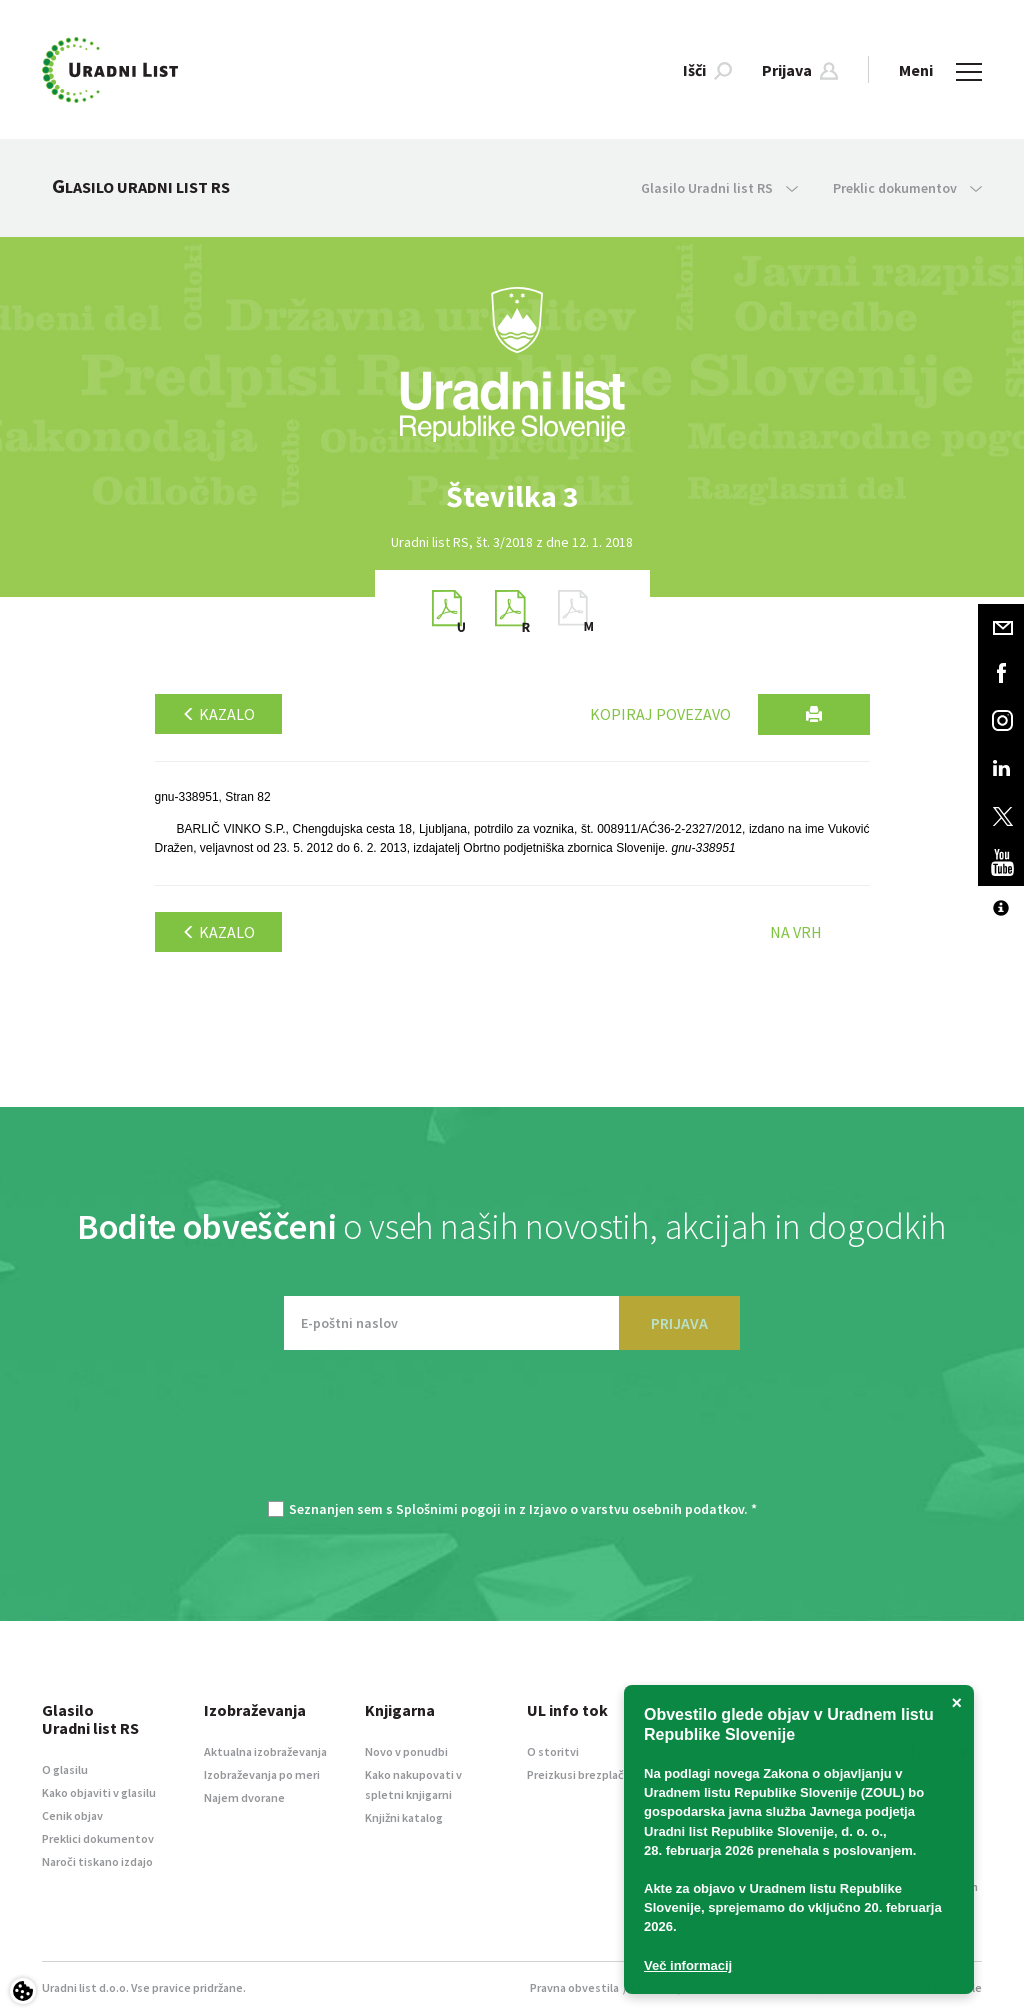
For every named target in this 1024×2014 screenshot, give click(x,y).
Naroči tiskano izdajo (97, 1861)
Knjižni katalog (404, 1817)
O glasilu (65, 1769)
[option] (512, 496)
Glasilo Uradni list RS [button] (719, 188)
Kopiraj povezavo (660, 714)
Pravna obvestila (574, 1987)
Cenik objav (72, 1815)
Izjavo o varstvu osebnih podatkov (636, 1509)
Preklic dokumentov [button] (907, 188)
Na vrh (796, 932)
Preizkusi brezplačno (582, 1774)
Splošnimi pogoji (448, 1509)
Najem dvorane (244, 1797)
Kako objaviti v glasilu (99, 1792)
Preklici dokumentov (98, 1838)
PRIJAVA (679, 1323)
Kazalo (218, 714)
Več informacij (688, 1965)
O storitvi (553, 1751)
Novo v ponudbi (406, 1751)
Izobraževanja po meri (262, 1774)
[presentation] (512, 1435)
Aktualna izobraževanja (265, 1751)
